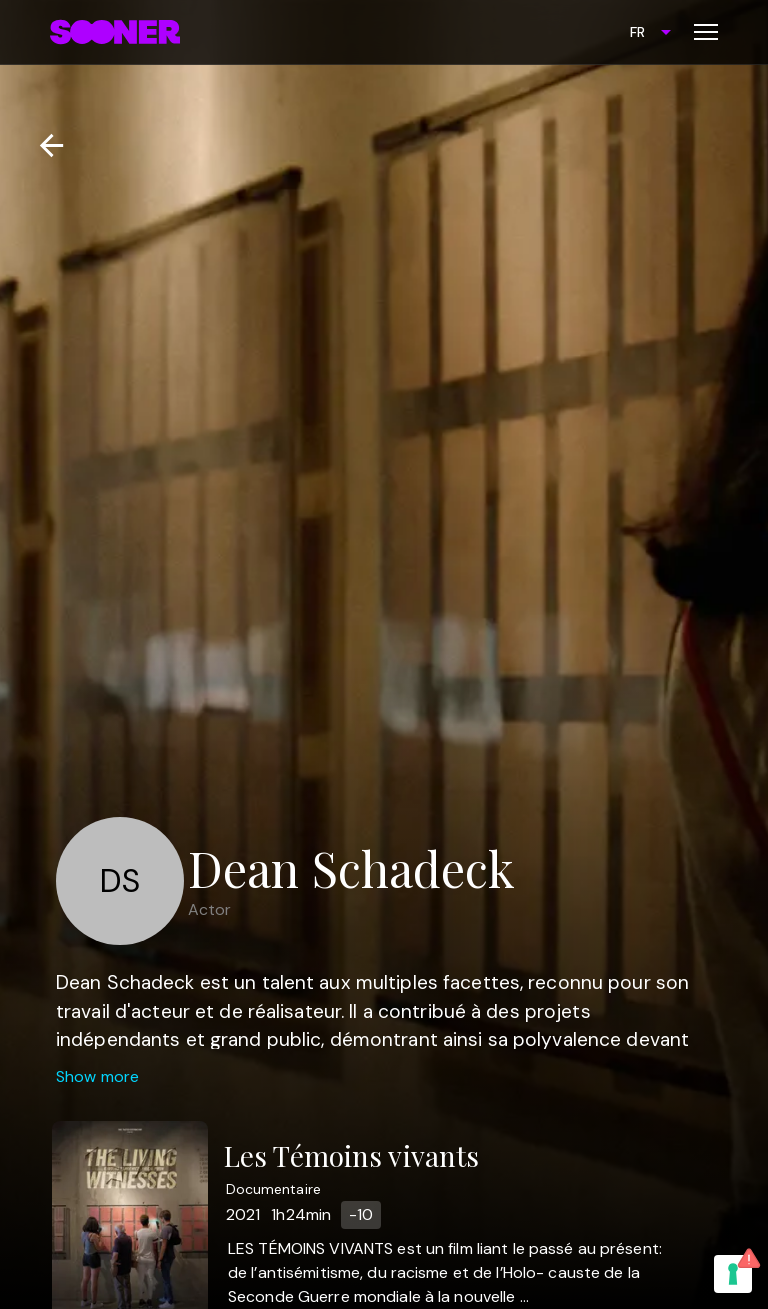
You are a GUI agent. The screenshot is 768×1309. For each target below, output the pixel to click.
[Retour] (43, 145)
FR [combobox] (637, 32)
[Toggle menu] (706, 32)
